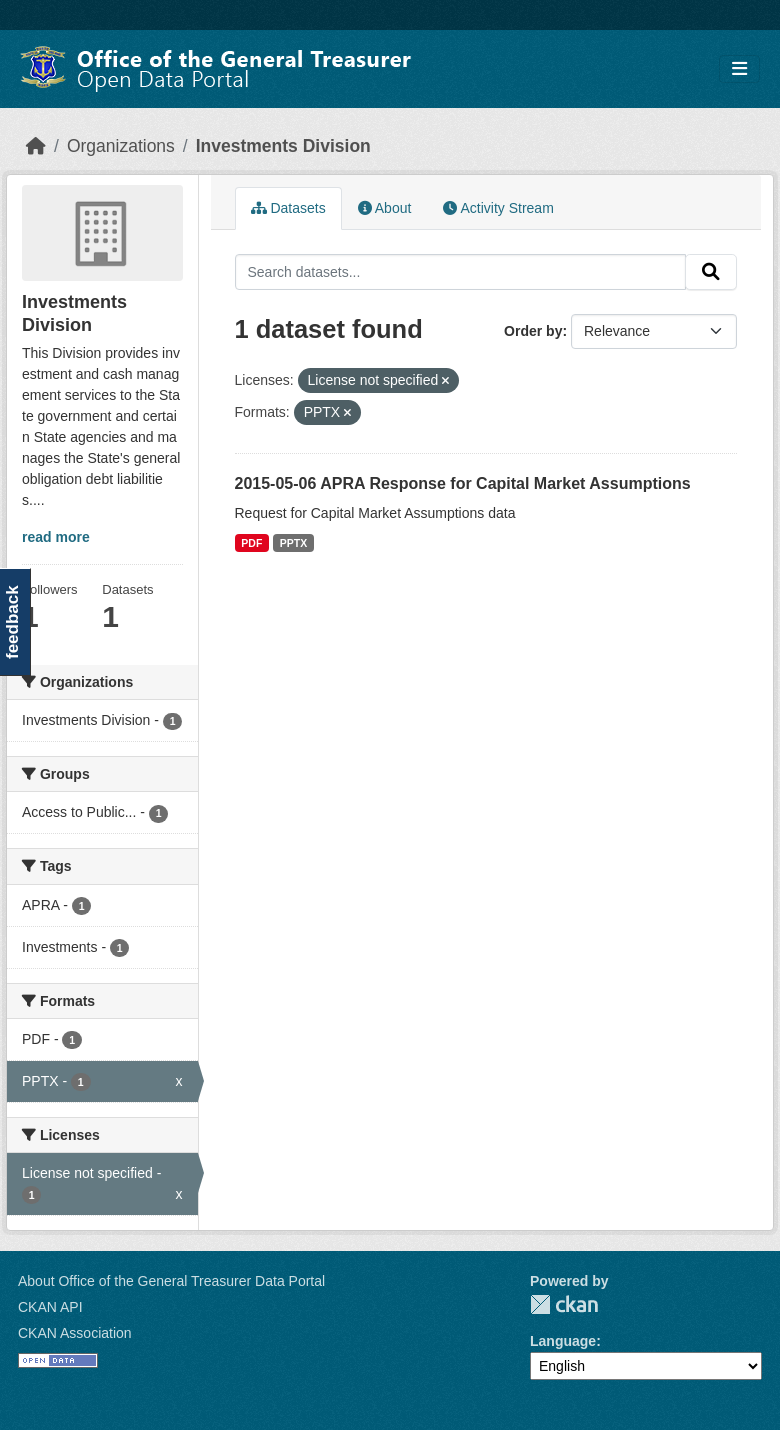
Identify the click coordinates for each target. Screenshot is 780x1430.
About (385, 208)
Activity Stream (498, 208)
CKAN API (50, 1307)
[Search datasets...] (461, 272)
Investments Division (283, 146)
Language (563, 1341)
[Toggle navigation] (739, 69)
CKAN (564, 1304)
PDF (251, 543)
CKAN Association (75, 1333)
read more (56, 537)
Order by (533, 331)
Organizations (121, 146)
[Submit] (711, 272)
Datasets (288, 208)
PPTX (293, 543)
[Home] (36, 146)
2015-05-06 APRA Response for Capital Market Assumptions (463, 483)
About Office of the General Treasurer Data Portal (171, 1281)
